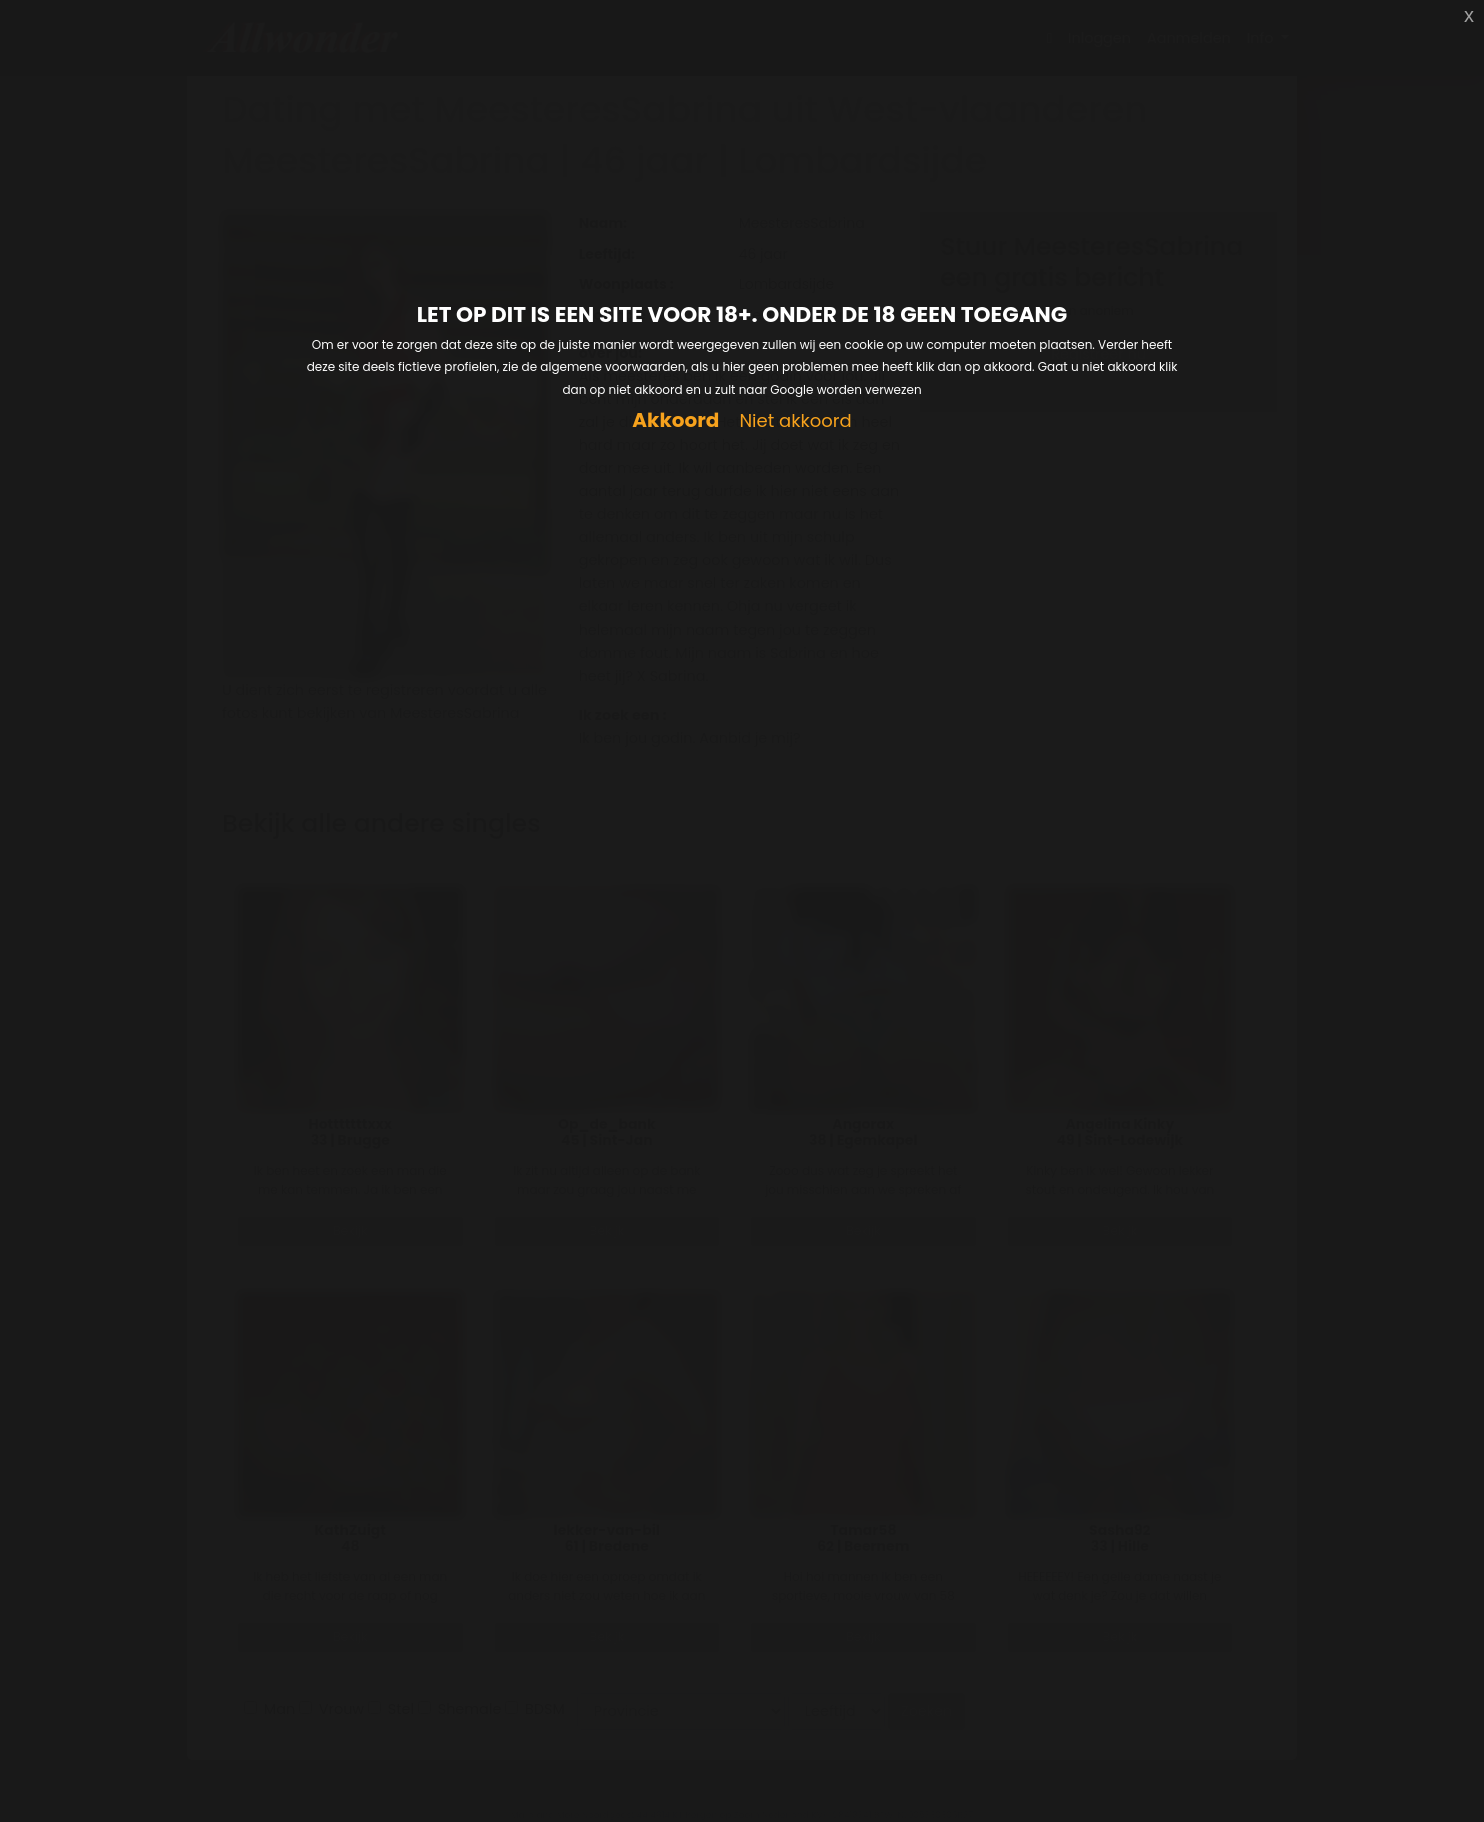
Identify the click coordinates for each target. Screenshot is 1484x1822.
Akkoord (675, 420)
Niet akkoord (795, 421)
